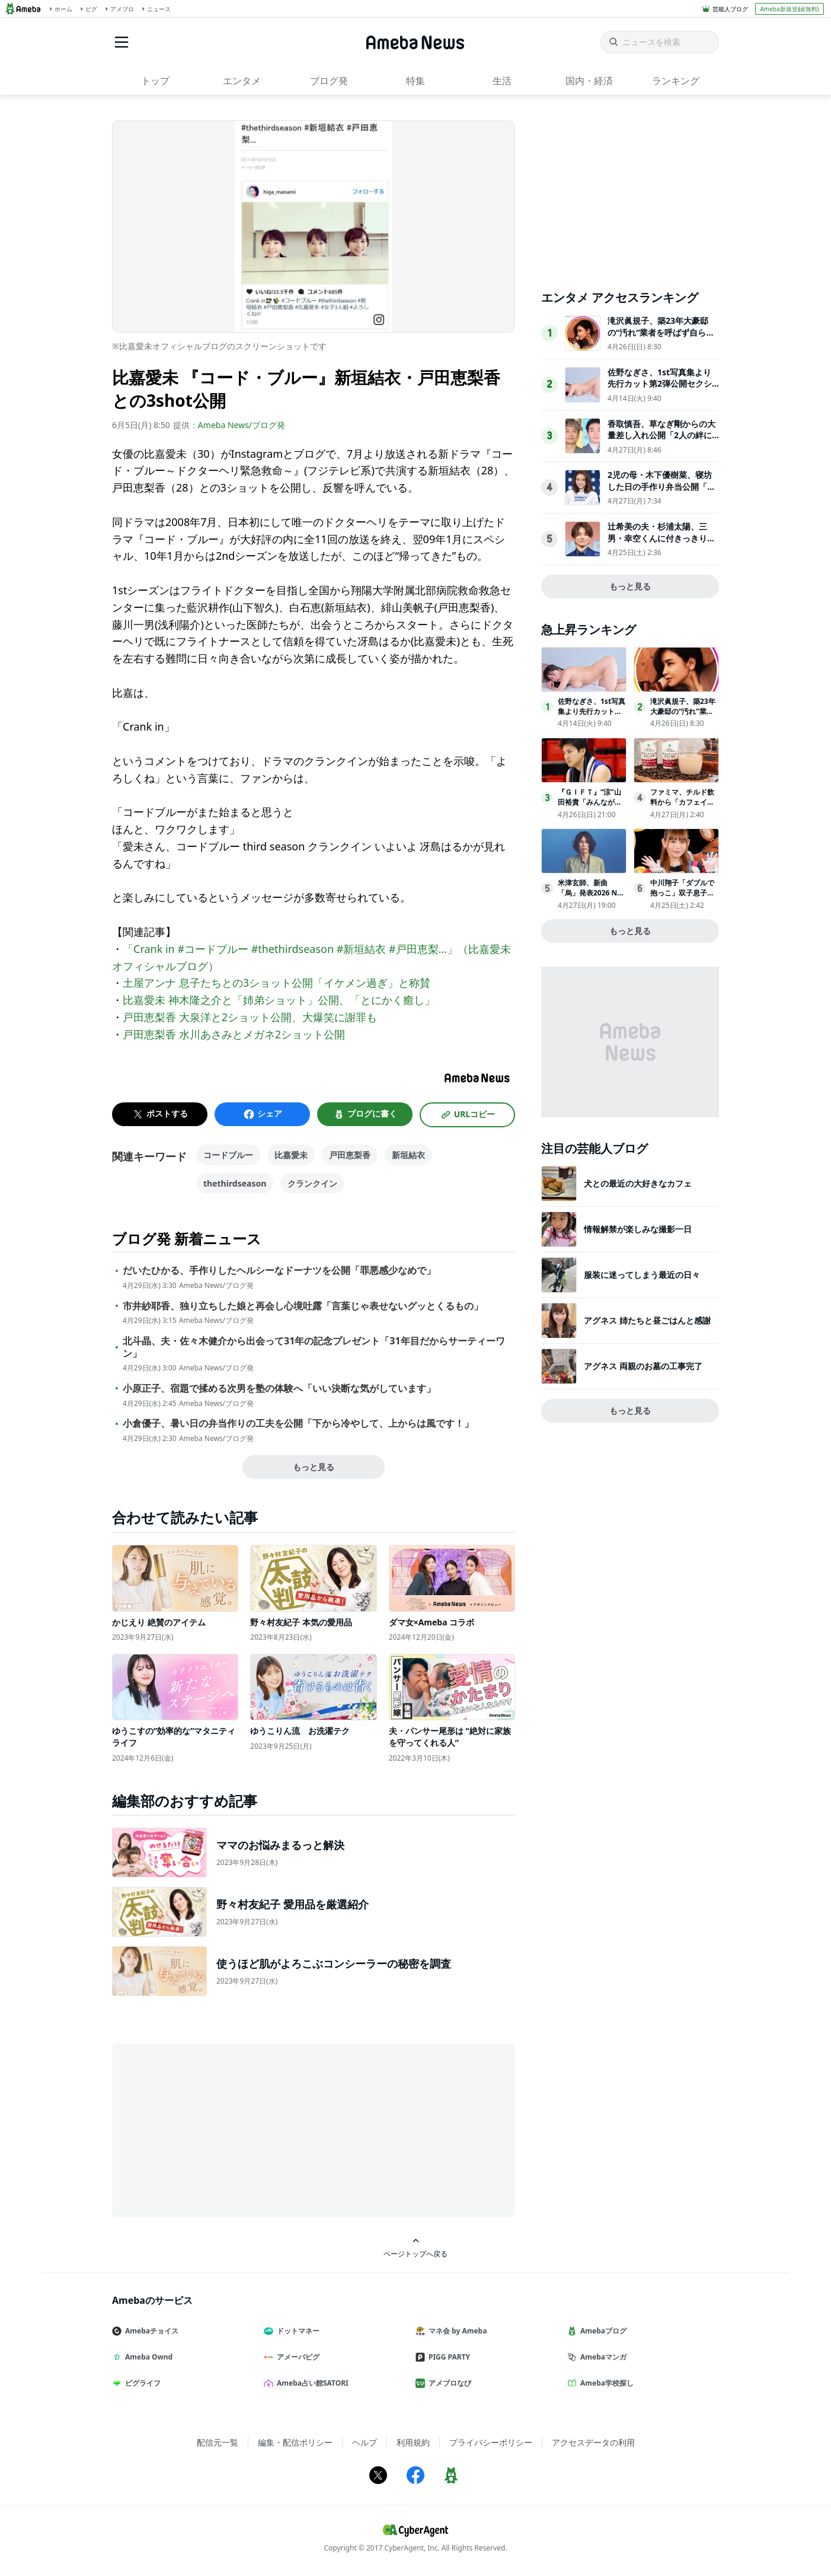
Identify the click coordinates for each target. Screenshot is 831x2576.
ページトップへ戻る (415, 2247)
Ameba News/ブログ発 (241, 425)
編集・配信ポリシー (295, 2442)
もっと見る (313, 1466)
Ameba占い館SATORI (311, 2383)
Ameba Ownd (147, 2357)
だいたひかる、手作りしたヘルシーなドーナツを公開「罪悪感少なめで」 (279, 1270)
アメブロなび (448, 2383)
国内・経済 (589, 80)
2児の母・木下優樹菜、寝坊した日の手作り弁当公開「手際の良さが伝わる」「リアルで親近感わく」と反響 (661, 492)
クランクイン (312, 1183)
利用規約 (413, 2442)
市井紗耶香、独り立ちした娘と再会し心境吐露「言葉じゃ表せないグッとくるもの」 (303, 1306)
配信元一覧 (217, 2442)
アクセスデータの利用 (593, 2442)
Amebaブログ (601, 2331)
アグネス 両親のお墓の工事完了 (643, 1366)
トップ (155, 80)
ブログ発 (329, 80)
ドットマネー (296, 2331)
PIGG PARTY (448, 2357)
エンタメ (242, 80)
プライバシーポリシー (490, 2442)
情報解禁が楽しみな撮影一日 (638, 1229)
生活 (502, 80)
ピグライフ (141, 2383)
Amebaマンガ (601, 2357)
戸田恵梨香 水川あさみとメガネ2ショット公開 (234, 1034)
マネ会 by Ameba (456, 2331)
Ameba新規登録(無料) (789, 9)
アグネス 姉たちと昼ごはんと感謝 (647, 1320)
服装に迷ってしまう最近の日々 (642, 1274)
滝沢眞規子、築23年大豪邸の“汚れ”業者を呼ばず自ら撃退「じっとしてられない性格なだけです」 (661, 338)
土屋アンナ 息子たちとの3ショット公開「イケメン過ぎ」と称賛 (276, 982)
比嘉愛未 (291, 1155)
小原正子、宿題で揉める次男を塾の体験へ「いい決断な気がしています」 (279, 1388)
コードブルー (228, 1155)
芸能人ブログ (730, 9)
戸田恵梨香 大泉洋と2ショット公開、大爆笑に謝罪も (250, 1017)
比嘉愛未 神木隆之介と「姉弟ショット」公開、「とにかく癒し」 (279, 1000)
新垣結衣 (408, 1155)
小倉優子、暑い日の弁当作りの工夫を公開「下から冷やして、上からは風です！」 (298, 1423)
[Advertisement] (219, 2129)
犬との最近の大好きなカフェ (638, 1183)
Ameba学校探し (605, 2383)
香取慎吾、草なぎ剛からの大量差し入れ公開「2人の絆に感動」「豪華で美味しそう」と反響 (661, 441)
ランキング (675, 80)
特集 (415, 80)
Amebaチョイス (150, 2331)
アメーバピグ (296, 2357)
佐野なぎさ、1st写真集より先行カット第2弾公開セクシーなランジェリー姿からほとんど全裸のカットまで (661, 389)
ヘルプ (364, 2442)
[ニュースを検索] (659, 42)
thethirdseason (234, 1183)
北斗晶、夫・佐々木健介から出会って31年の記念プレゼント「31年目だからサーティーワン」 (314, 1347)
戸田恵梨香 (349, 1155)
